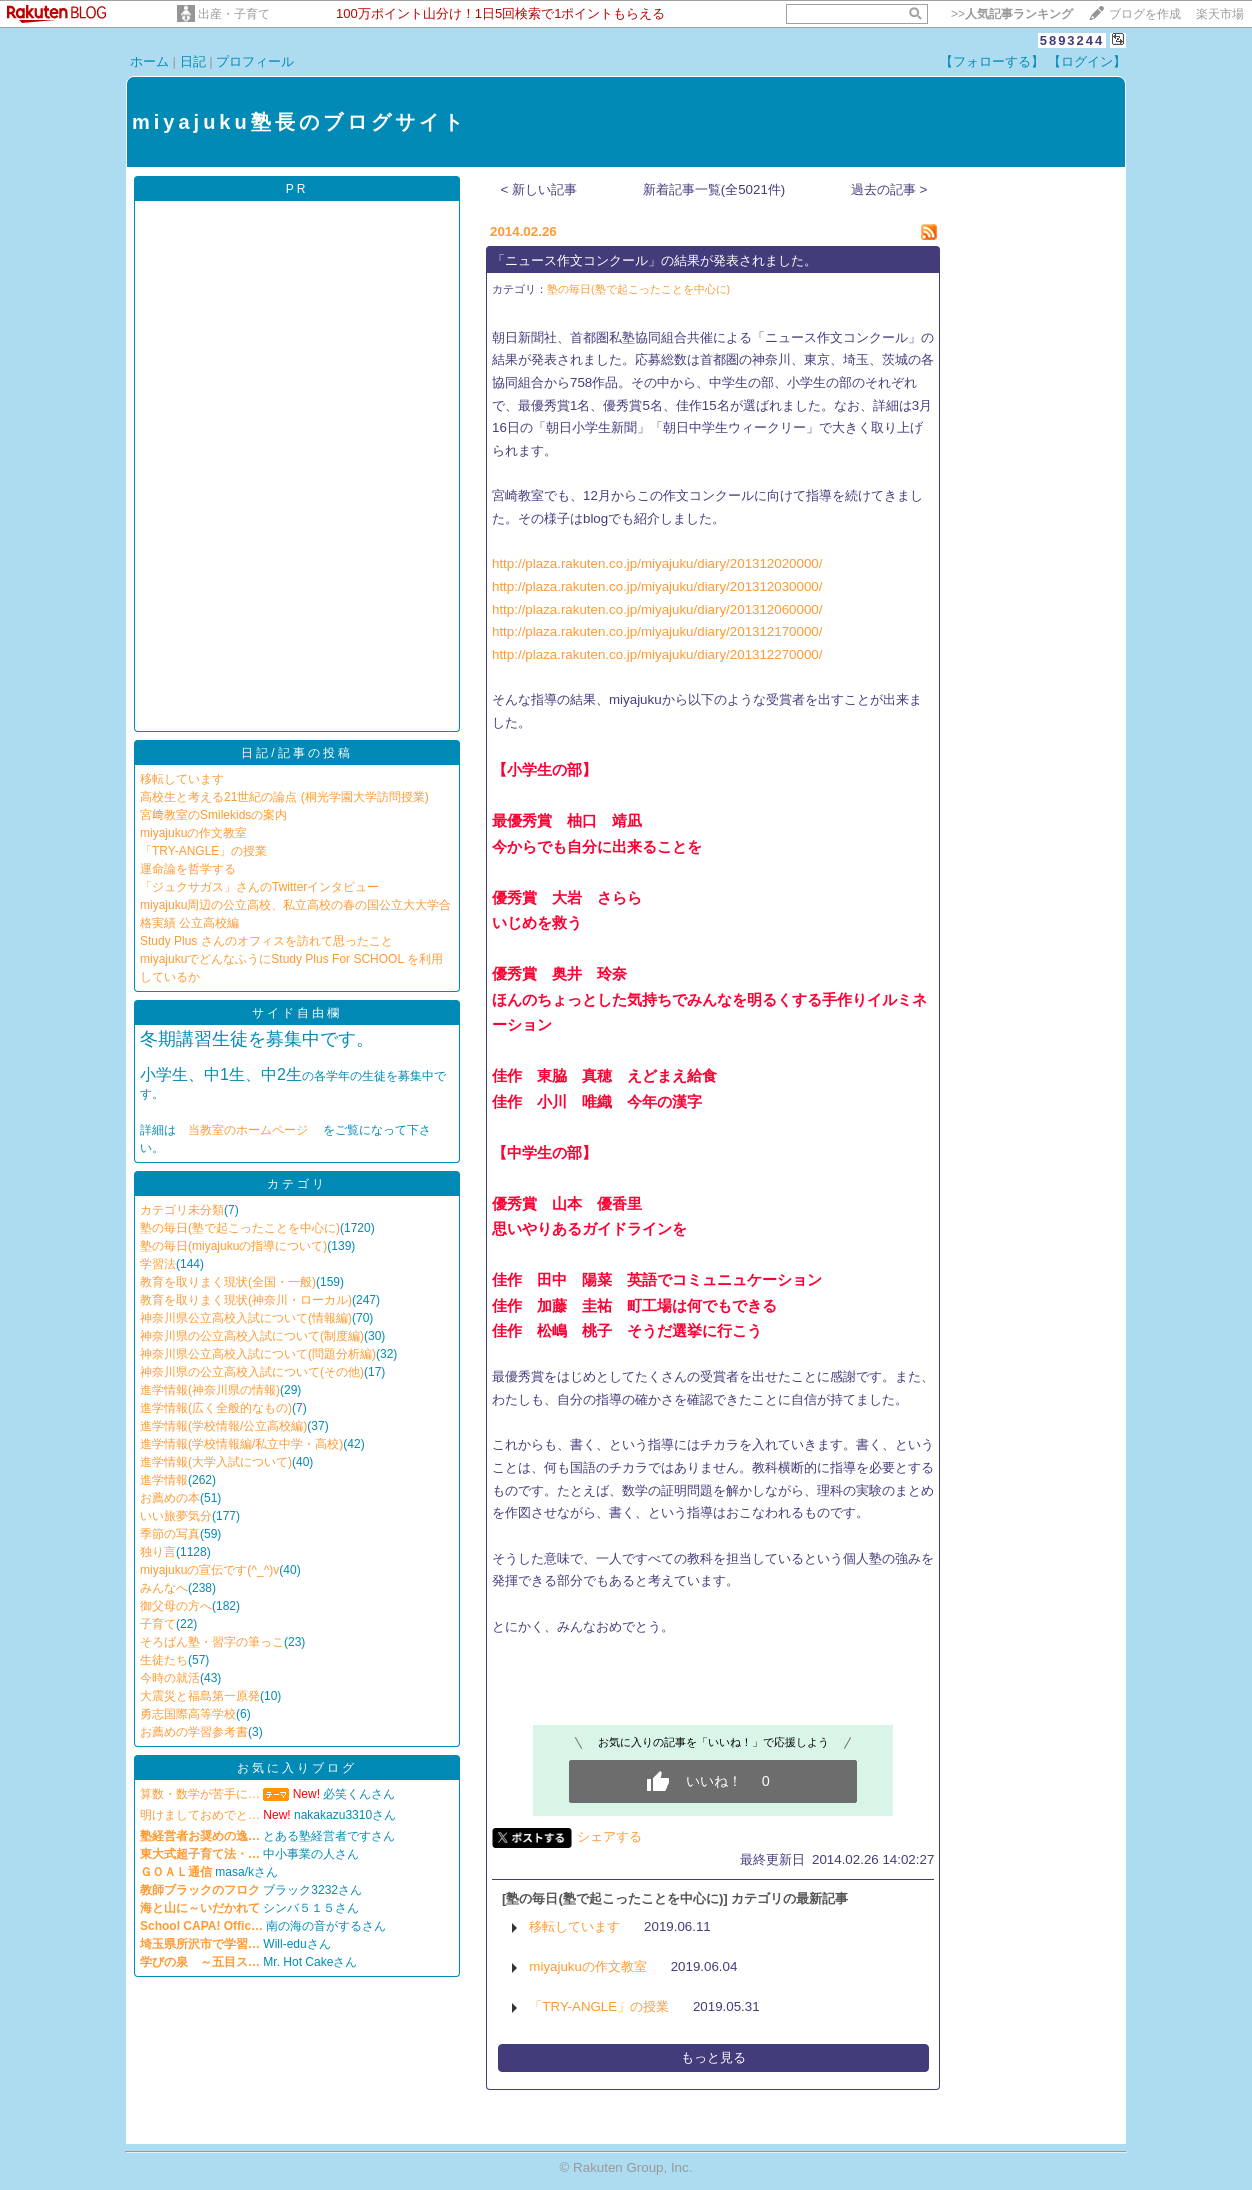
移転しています (182, 779)
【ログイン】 (1087, 61)
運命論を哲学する (188, 869)
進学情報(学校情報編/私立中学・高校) (241, 1444)
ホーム (149, 61)
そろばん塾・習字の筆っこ (212, 1642)
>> (1012, 14)
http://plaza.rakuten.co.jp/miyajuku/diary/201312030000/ (657, 586)
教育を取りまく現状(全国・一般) (228, 1282)
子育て (158, 1624)
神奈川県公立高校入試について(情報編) (246, 1318)
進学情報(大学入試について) (216, 1462)
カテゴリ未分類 (182, 1210)
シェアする (609, 1836)
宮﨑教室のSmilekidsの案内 (213, 815)
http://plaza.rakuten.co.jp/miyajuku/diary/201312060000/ (657, 609)
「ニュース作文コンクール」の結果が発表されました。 (654, 260)
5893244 (1072, 40)
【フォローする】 (992, 61)
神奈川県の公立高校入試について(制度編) (252, 1336)
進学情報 (164, 1480)
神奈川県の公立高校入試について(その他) (252, 1372)
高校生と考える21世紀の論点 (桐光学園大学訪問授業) (284, 797)
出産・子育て (234, 14)
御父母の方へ (176, 1606)
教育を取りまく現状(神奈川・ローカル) (246, 1300)
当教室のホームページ (249, 1130)
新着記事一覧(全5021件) (714, 189)
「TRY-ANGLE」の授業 (203, 851)
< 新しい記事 (539, 189)
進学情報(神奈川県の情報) (210, 1390)
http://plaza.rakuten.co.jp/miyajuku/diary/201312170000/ (657, 631)
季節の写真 (170, 1534)
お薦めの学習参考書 (194, 1732)
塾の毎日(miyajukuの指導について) (233, 1246)
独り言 (158, 1552)
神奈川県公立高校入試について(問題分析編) (258, 1354)
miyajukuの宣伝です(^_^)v (209, 1570)
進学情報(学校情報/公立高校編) (223, 1426)
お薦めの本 (170, 1498)
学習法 (158, 1264)
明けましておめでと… (200, 1815)
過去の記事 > (889, 189)
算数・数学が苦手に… (200, 1794)
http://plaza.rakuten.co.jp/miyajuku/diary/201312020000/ (657, 563)
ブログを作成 (1145, 14)
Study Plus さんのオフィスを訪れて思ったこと (266, 941)
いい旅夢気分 (176, 1516)
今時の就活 (170, 1678)
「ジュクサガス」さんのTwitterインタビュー (259, 887)
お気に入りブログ (297, 1768)
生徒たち (164, 1660)
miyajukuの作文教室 (193, 833)
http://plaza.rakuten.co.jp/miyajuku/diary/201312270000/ (657, 654)
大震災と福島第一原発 (200, 1696)
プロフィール (255, 61)
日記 (193, 61)
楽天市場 (1220, 14)
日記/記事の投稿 (296, 753)
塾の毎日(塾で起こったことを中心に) (240, 1228)
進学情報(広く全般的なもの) (216, 1408)
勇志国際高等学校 (188, 1714)
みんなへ (164, 1588)
